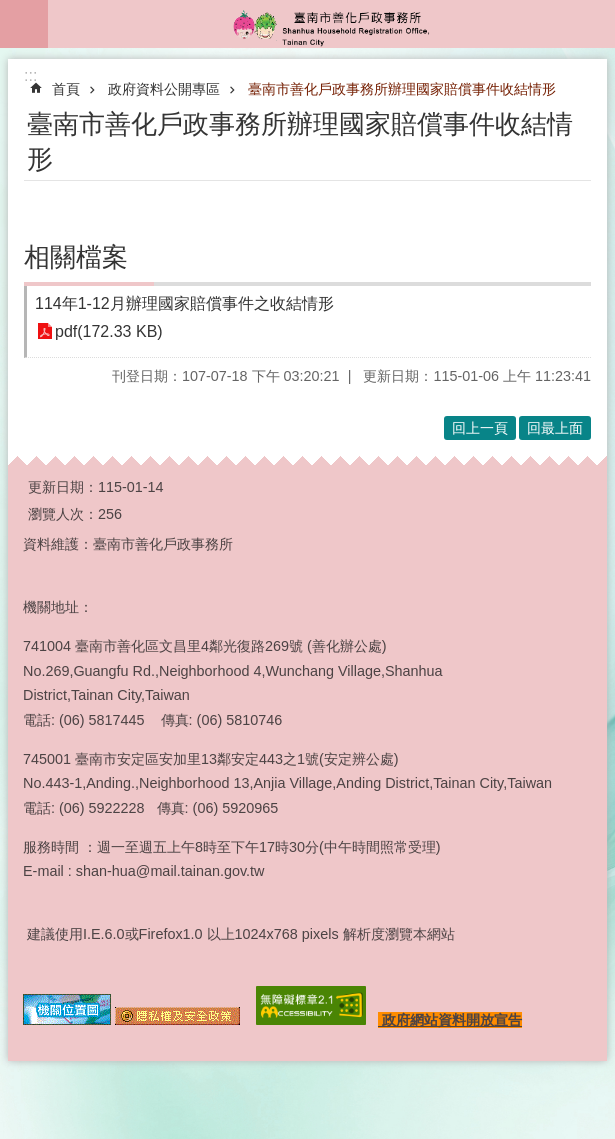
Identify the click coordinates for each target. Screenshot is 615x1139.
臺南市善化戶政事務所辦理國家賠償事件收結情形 (402, 89)
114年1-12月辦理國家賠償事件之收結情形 (184, 303)
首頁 (66, 89)
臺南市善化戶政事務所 (331, 24)
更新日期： (63, 487)
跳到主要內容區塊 (10, 10)
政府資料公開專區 (164, 89)
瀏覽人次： (63, 514)
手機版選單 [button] (24, 24)
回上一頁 (480, 428)
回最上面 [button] (555, 428)
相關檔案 (76, 257)
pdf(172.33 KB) (109, 331)
